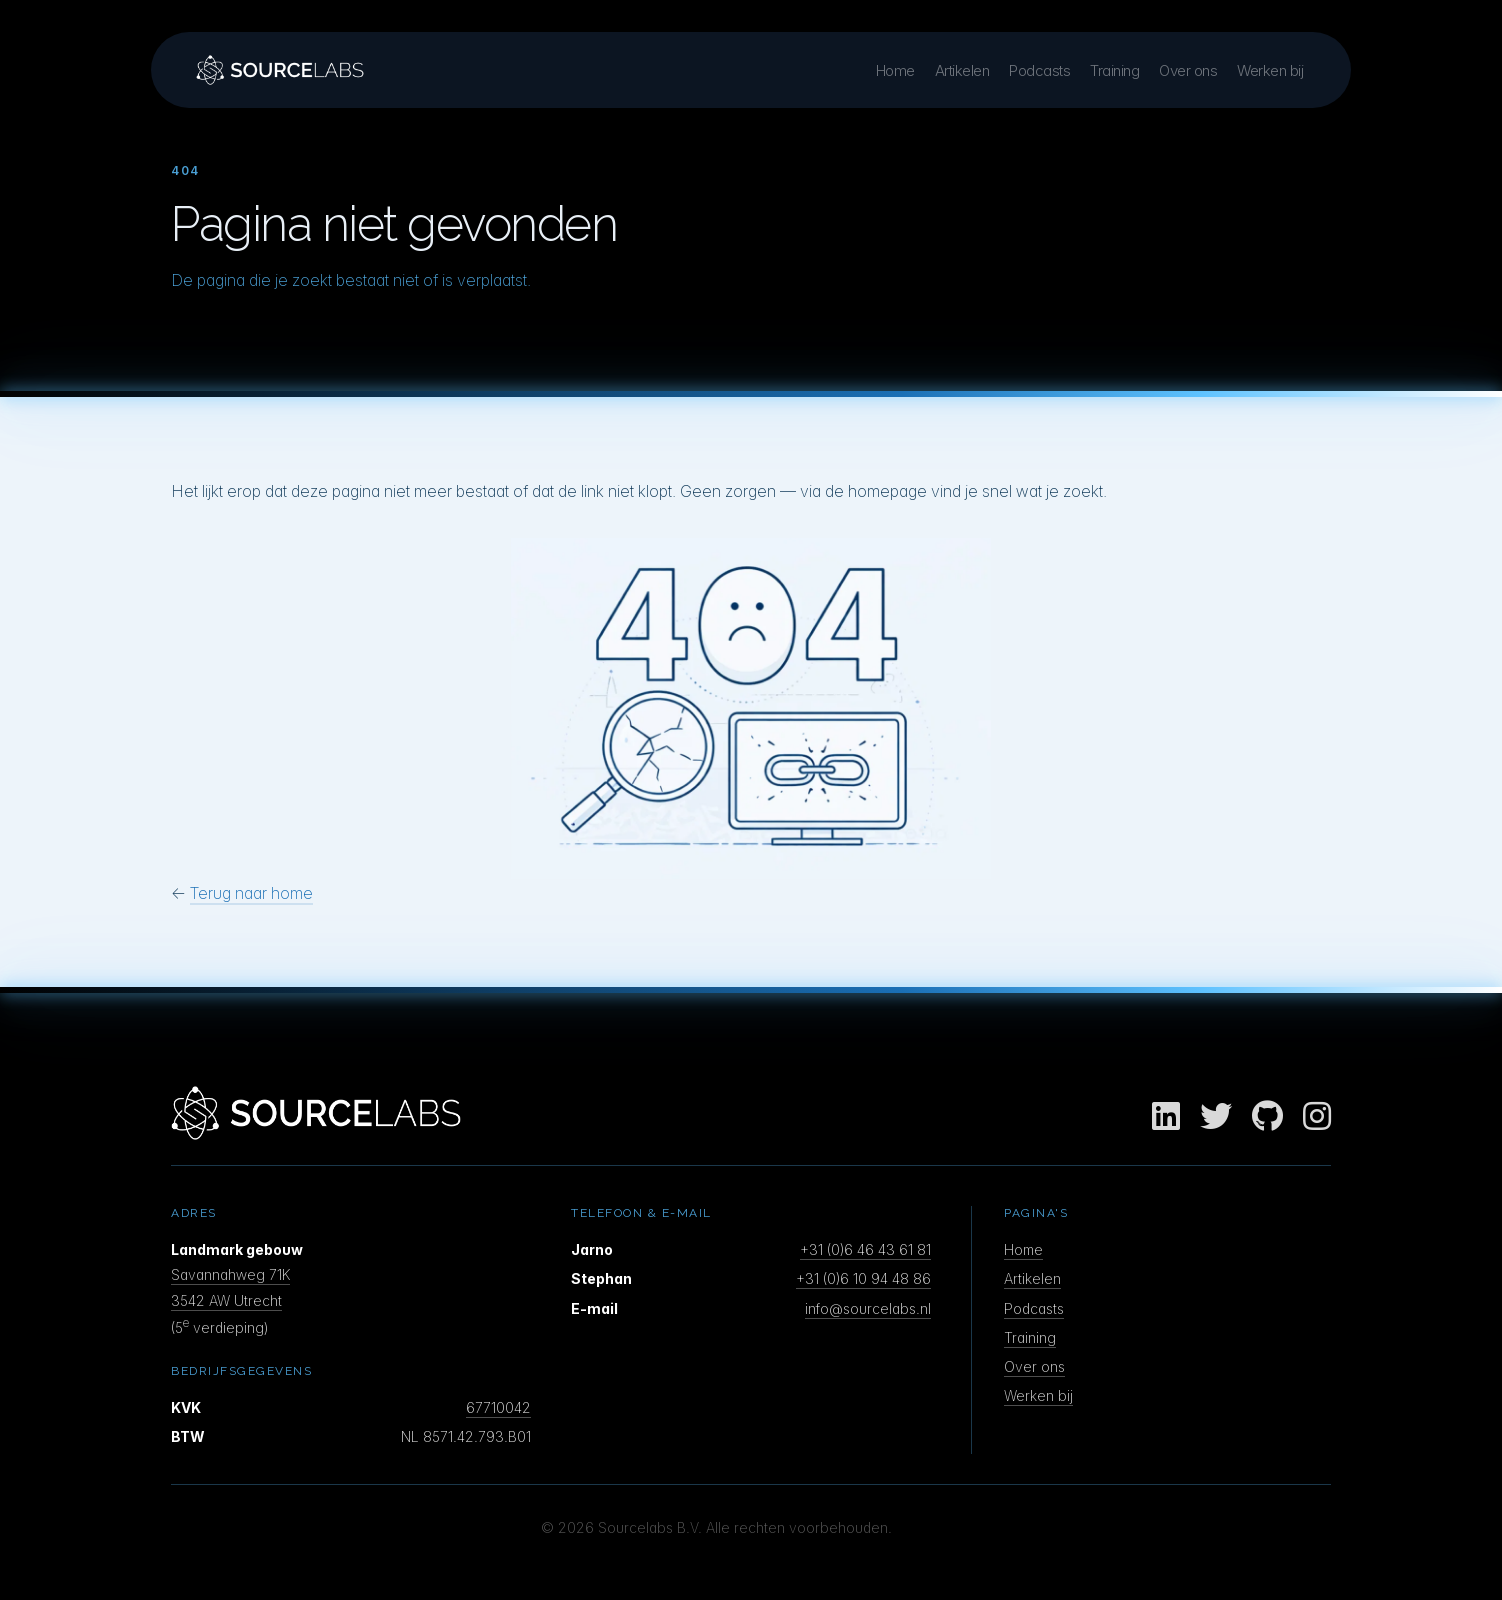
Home (895, 70)
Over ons (1188, 70)
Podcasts (1039, 70)
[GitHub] (1267, 1117)
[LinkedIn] (1166, 1117)
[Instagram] (1317, 1117)
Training (1114, 70)
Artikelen (962, 70)
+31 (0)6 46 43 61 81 (865, 1249)
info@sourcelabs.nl (868, 1308)
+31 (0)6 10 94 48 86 (863, 1278)
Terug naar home (251, 893)
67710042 (498, 1407)
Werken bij (1270, 70)
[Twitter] (1216, 1117)
